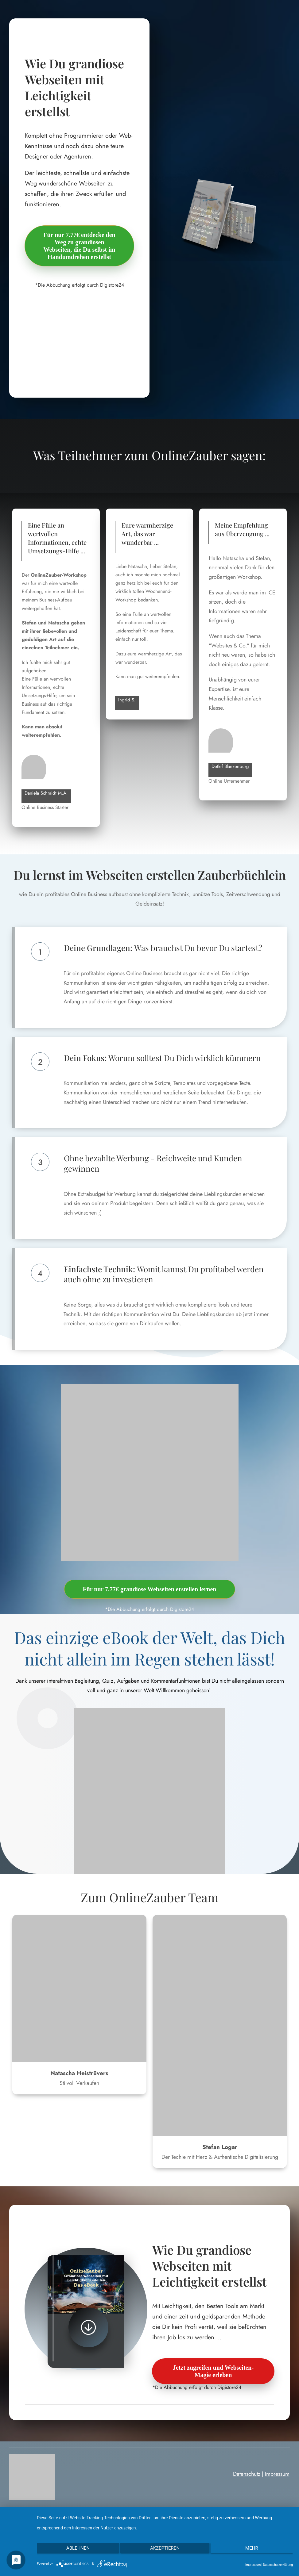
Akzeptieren (165, 2551)
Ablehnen (75, 2551)
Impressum (277, 2474)
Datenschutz (246, 2474)
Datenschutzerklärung (278, 2564)
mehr (254, 2551)
